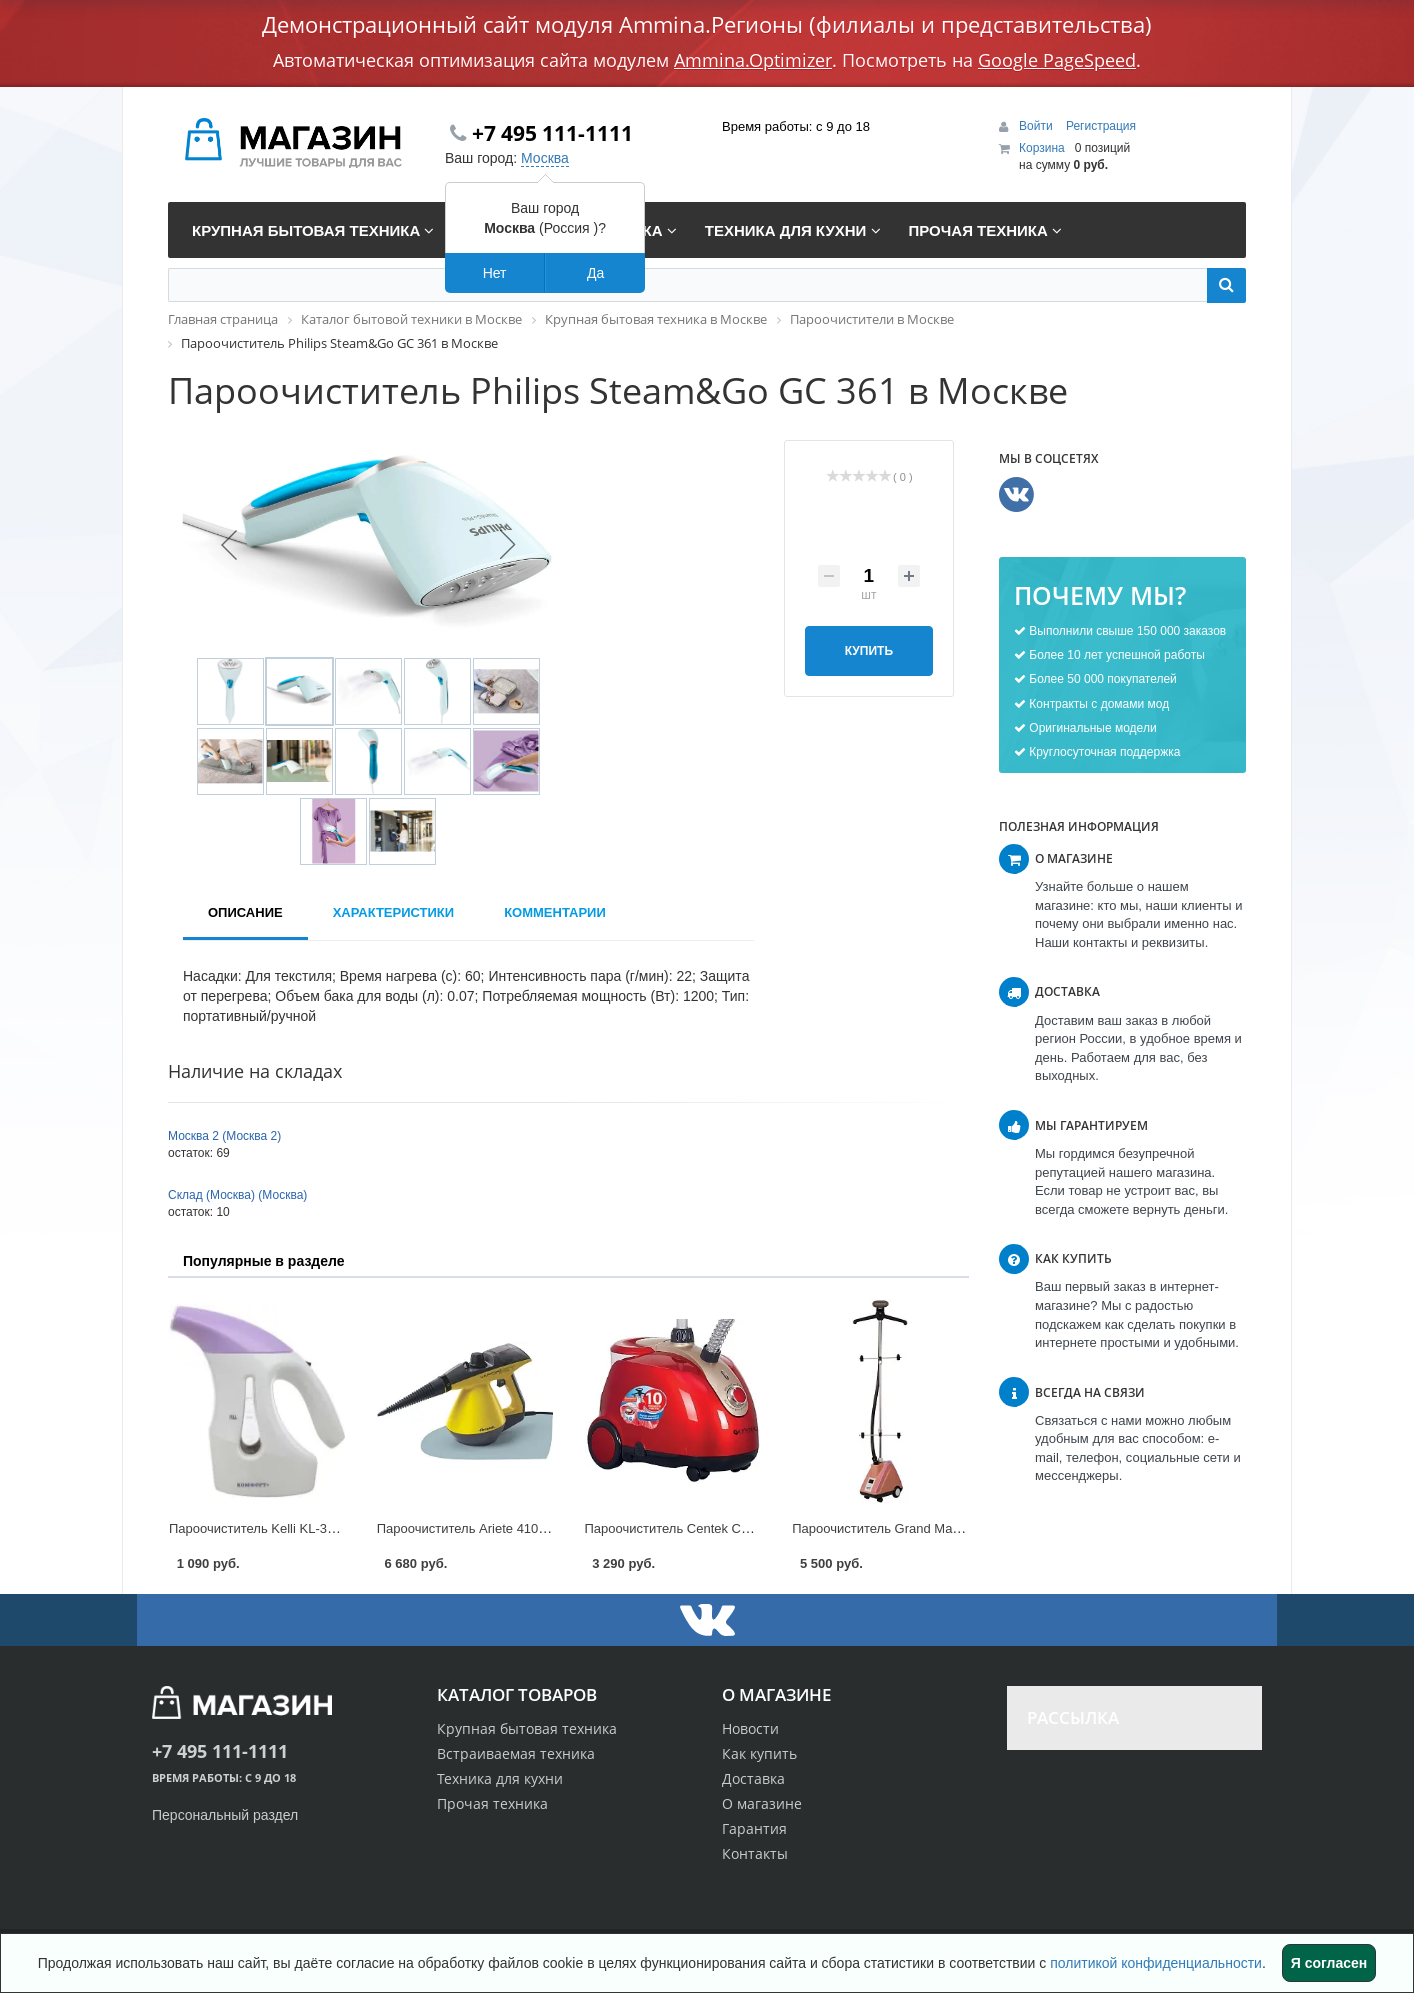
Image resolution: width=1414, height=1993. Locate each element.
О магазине (762, 1803)
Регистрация (1101, 126)
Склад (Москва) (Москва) (237, 1195)
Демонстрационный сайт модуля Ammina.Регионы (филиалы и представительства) (707, 24)
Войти (1037, 126)
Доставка (753, 1778)
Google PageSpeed (1057, 60)
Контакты (755, 1853)
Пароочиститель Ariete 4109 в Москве (490, 1528)
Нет (495, 273)
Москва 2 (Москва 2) (224, 1136)
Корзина (1042, 148)
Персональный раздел (225, 1815)
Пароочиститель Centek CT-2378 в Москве (712, 1528)
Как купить (759, 1753)
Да (595, 273)
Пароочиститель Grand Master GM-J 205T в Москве (946, 1528)
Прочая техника (492, 1803)
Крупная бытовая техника (527, 1728)
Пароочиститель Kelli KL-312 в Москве (284, 1528)
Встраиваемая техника (516, 1753)
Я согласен (1329, 1963)
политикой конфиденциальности (1156, 1963)
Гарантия (754, 1828)
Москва (545, 158)
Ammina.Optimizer (753, 60)
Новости (750, 1728)
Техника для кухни (500, 1778)
